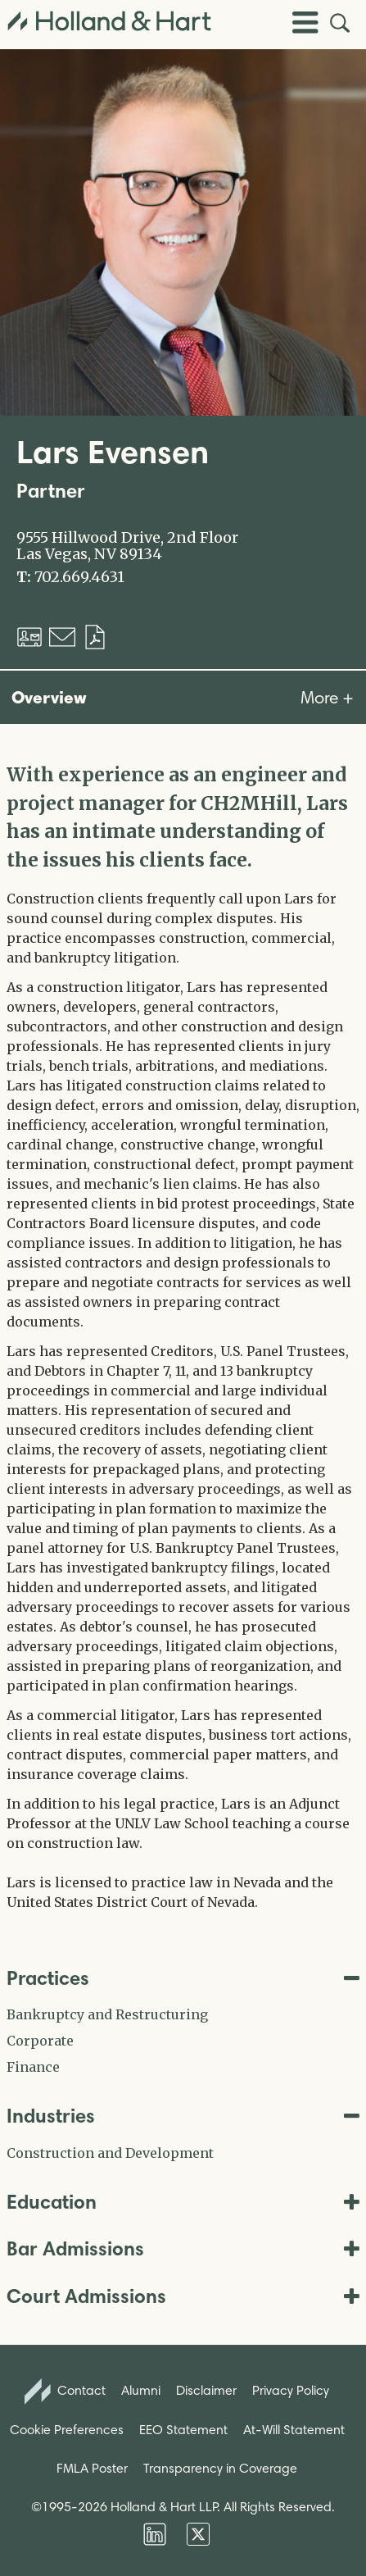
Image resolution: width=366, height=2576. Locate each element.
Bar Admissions (183, 2248)
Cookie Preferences (67, 2429)
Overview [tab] (49, 697)
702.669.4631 (79, 577)
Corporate (40, 2040)
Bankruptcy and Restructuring (107, 2014)
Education (183, 2202)
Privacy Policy (290, 2390)
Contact (65, 2391)
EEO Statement (183, 2429)
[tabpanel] (183, 1336)
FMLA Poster (92, 2468)
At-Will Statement (294, 2429)
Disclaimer (206, 2390)
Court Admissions (183, 2296)
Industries (183, 2116)
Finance (33, 2067)
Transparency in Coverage (220, 2468)
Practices (183, 1978)
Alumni (140, 2390)
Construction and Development (110, 2153)
